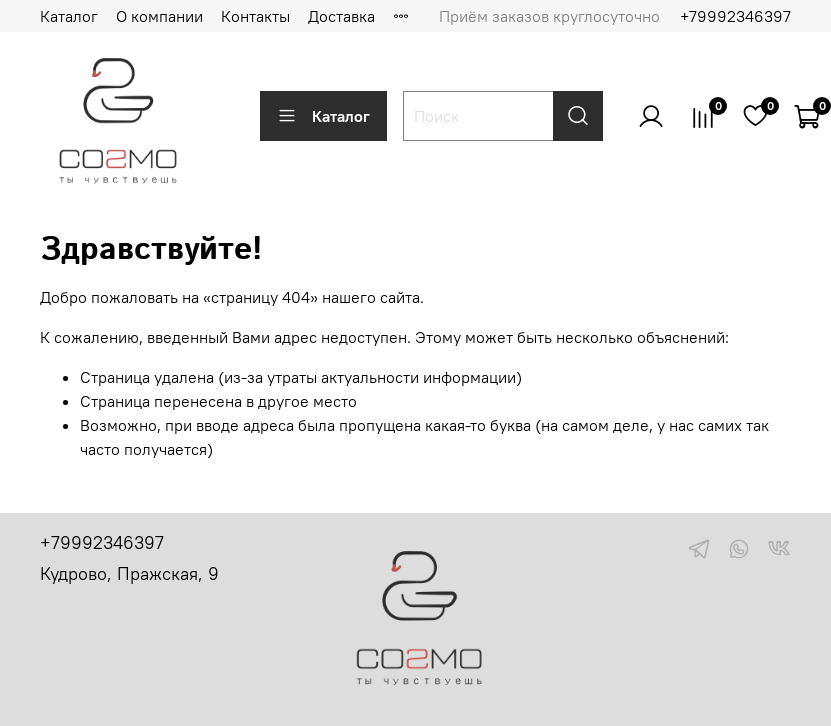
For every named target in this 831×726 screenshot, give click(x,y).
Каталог (69, 16)
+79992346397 (735, 16)
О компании (159, 16)
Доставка (341, 16)
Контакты (255, 16)
